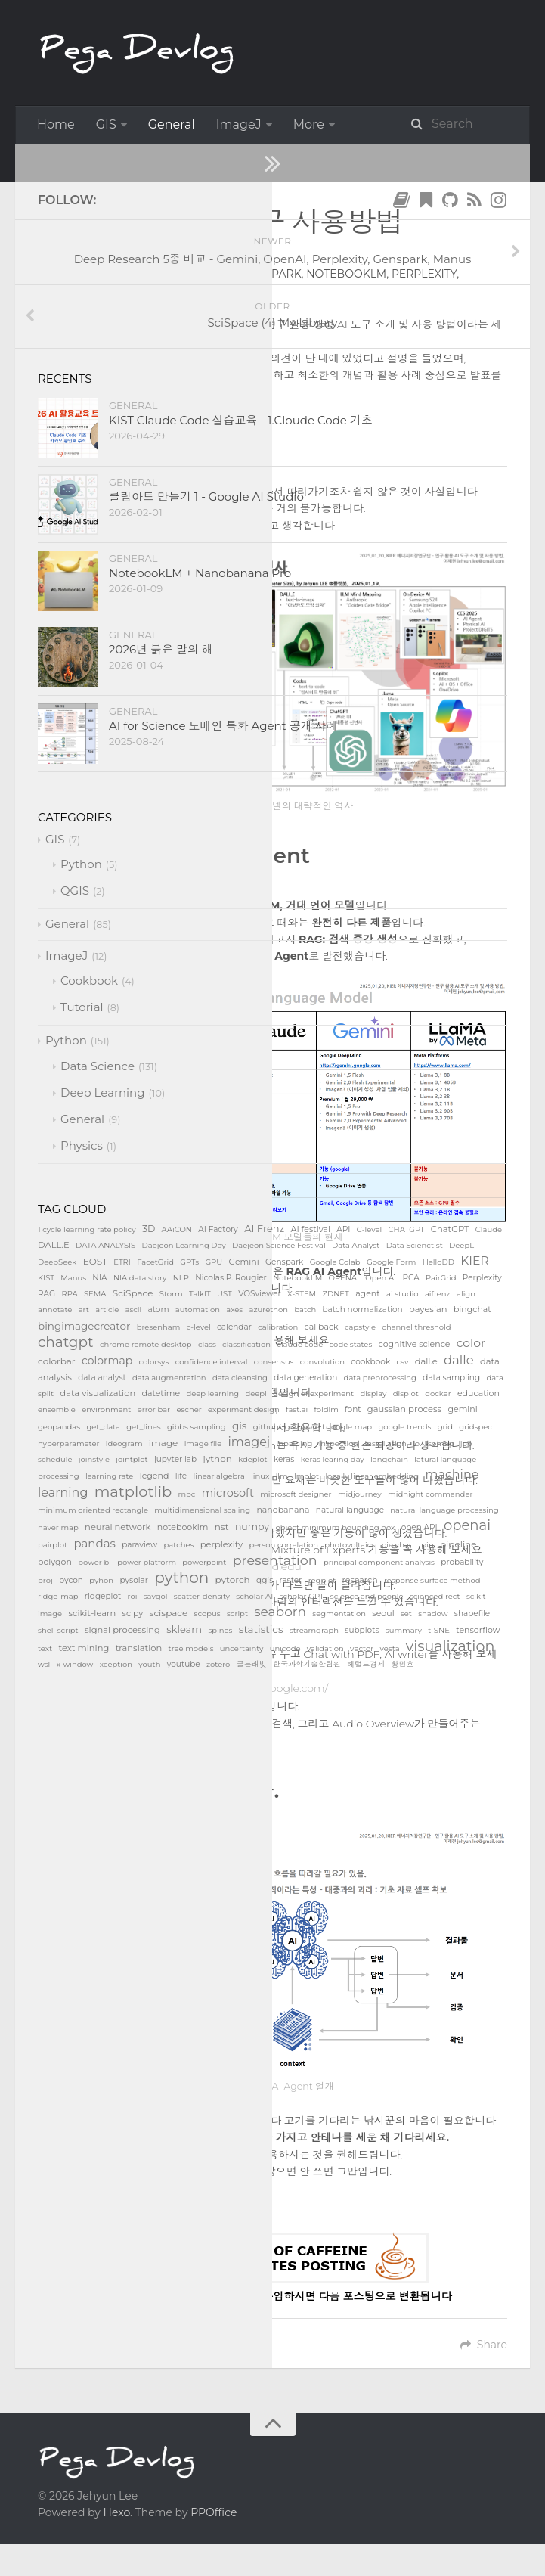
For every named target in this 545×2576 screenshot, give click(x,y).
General (171, 124)
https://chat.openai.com (207, 1304)
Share (483, 2338)
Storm (153, 290)
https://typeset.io (193, 1614)
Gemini (216, 274)
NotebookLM (346, 274)
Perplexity (424, 274)
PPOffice (213, 2506)
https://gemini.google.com (209, 1408)
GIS (106, 124)
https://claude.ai (181, 1357)
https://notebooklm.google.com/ (245, 1683)
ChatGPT (115, 274)
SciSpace (102, 290)
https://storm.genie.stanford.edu (218, 1562)
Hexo (117, 2506)
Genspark (271, 274)
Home (56, 124)
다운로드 (239, 2182)
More (308, 124)
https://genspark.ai (198, 1511)
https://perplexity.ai (210, 1459)
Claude (167, 274)
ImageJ (239, 124)
